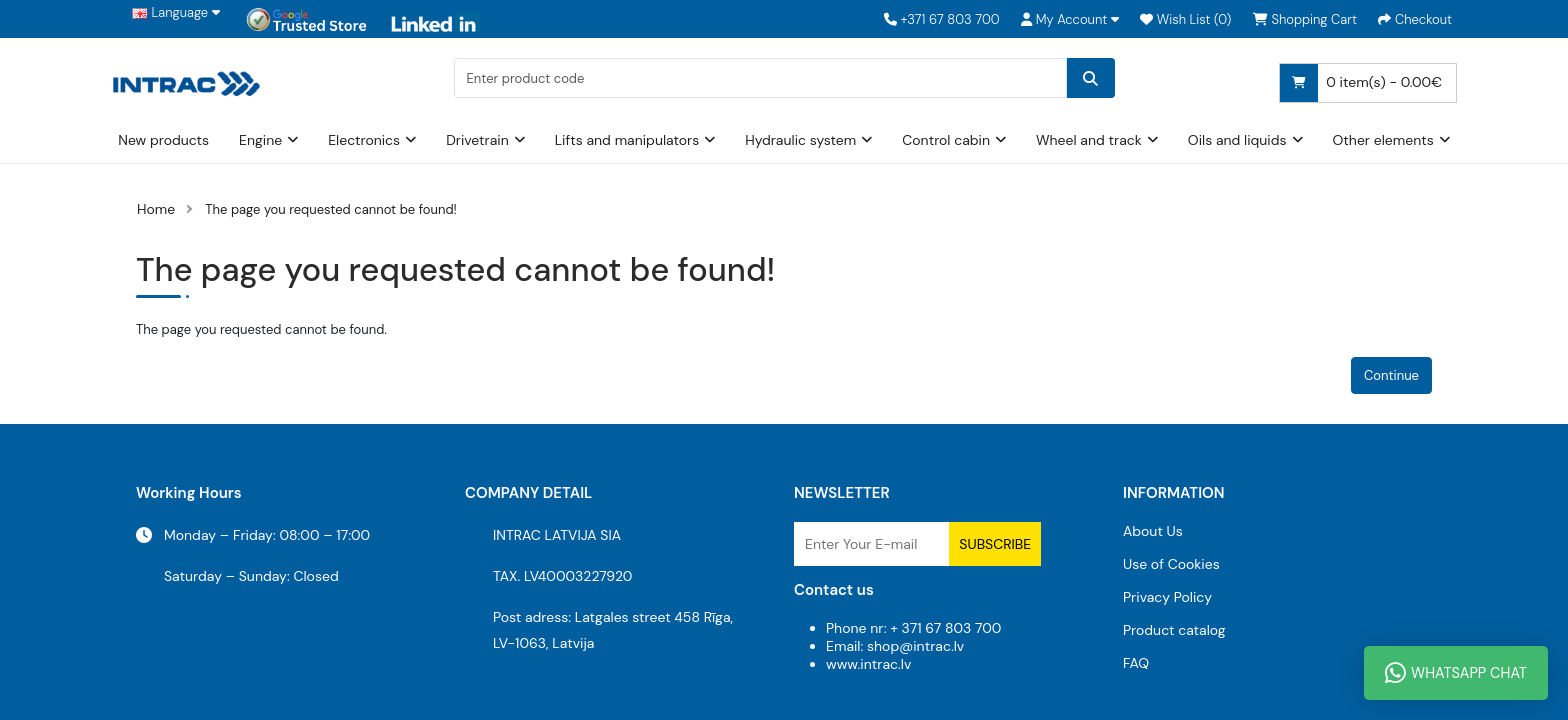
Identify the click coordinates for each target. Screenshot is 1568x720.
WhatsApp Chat (1456, 673)
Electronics (364, 140)
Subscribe (995, 544)
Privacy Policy (1167, 597)
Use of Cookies (1171, 564)
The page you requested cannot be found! (331, 209)
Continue (1391, 375)
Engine (260, 140)
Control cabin (946, 140)
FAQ (1136, 663)
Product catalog (1174, 630)
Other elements (1383, 140)
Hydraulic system (800, 140)
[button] (1070, 19)
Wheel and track (1089, 140)
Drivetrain (477, 140)
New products (163, 140)
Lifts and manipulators (627, 140)
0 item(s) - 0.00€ (1361, 83)
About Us (1153, 531)
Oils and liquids (1237, 140)
